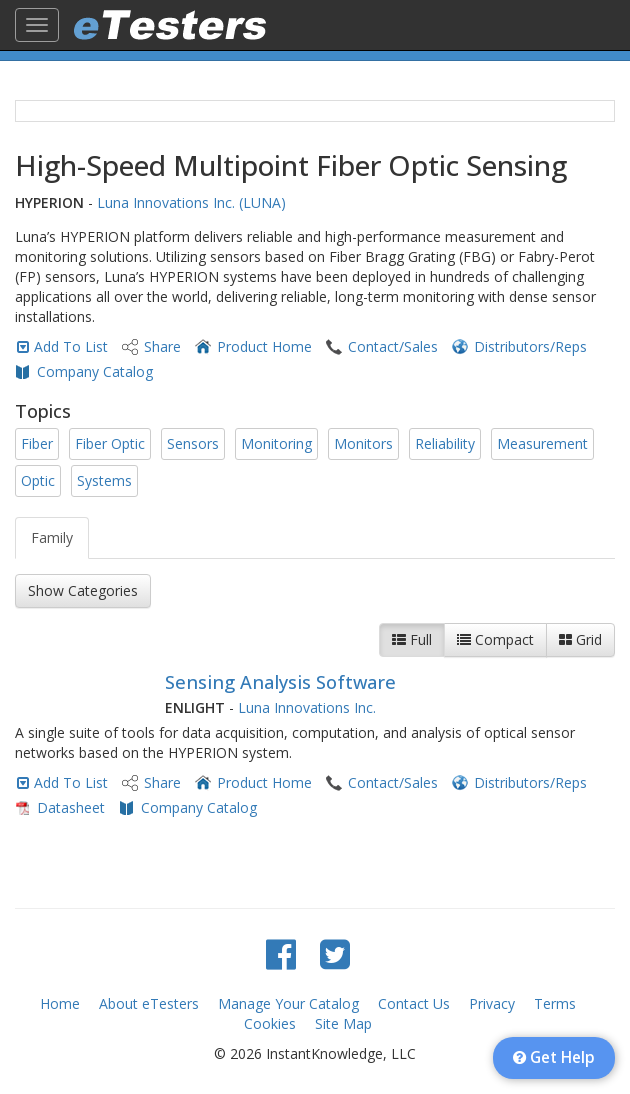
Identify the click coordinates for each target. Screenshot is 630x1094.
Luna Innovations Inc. (307, 707)
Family (52, 537)
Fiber (37, 443)
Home (60, 1003)
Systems (104, 480)
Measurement (542, 443)
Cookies (270, 1023)
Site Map (343, 1023)
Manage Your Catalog (288, 1003)
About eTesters (149, 1003)
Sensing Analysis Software (280, 682)
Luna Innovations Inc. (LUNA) (191, 202)
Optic (38, 480)
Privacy (492, 1003)
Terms (555, 1003)
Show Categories (83, 590)
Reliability (445, 443)
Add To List (71, 346)
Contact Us (414, 1003)
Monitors (363, 443)
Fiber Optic (110, 443)
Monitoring (276, 443)
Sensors (193, 443)
